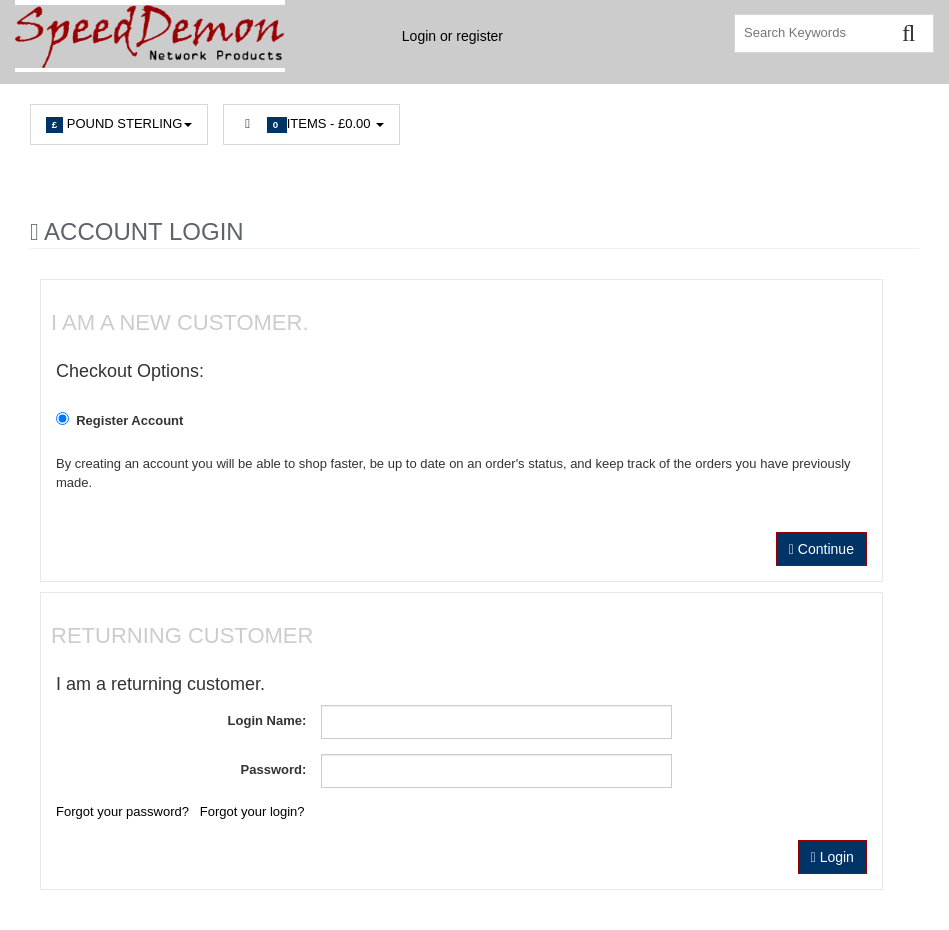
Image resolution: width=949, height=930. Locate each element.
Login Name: (267, 720)
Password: (274, 769)
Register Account (123, 420)
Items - (311, 124)
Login (832, 857)
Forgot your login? (252, 811)
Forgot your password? (122, 811)
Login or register (452, 36)
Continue (821, 549)
